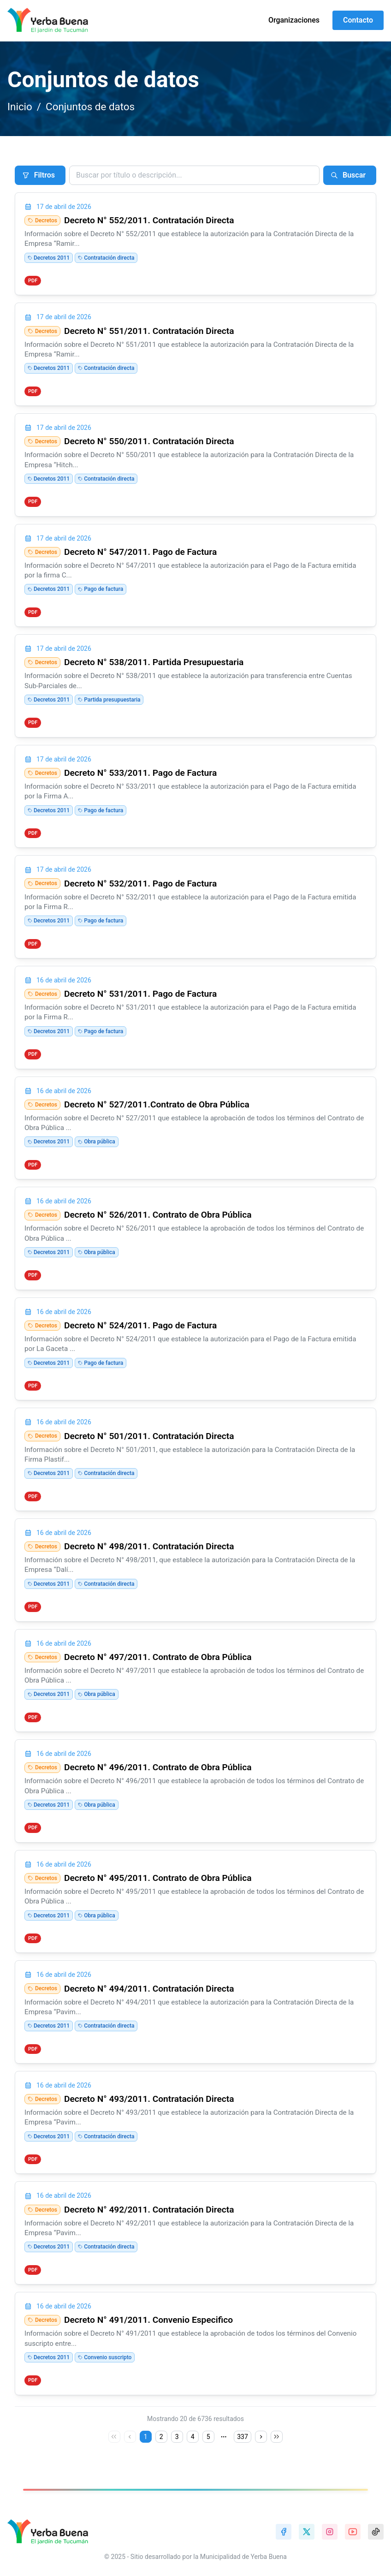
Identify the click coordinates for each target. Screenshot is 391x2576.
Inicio (19, 106)
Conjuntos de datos (90, 106)
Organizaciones (294, 20)
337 (242, 2436)
